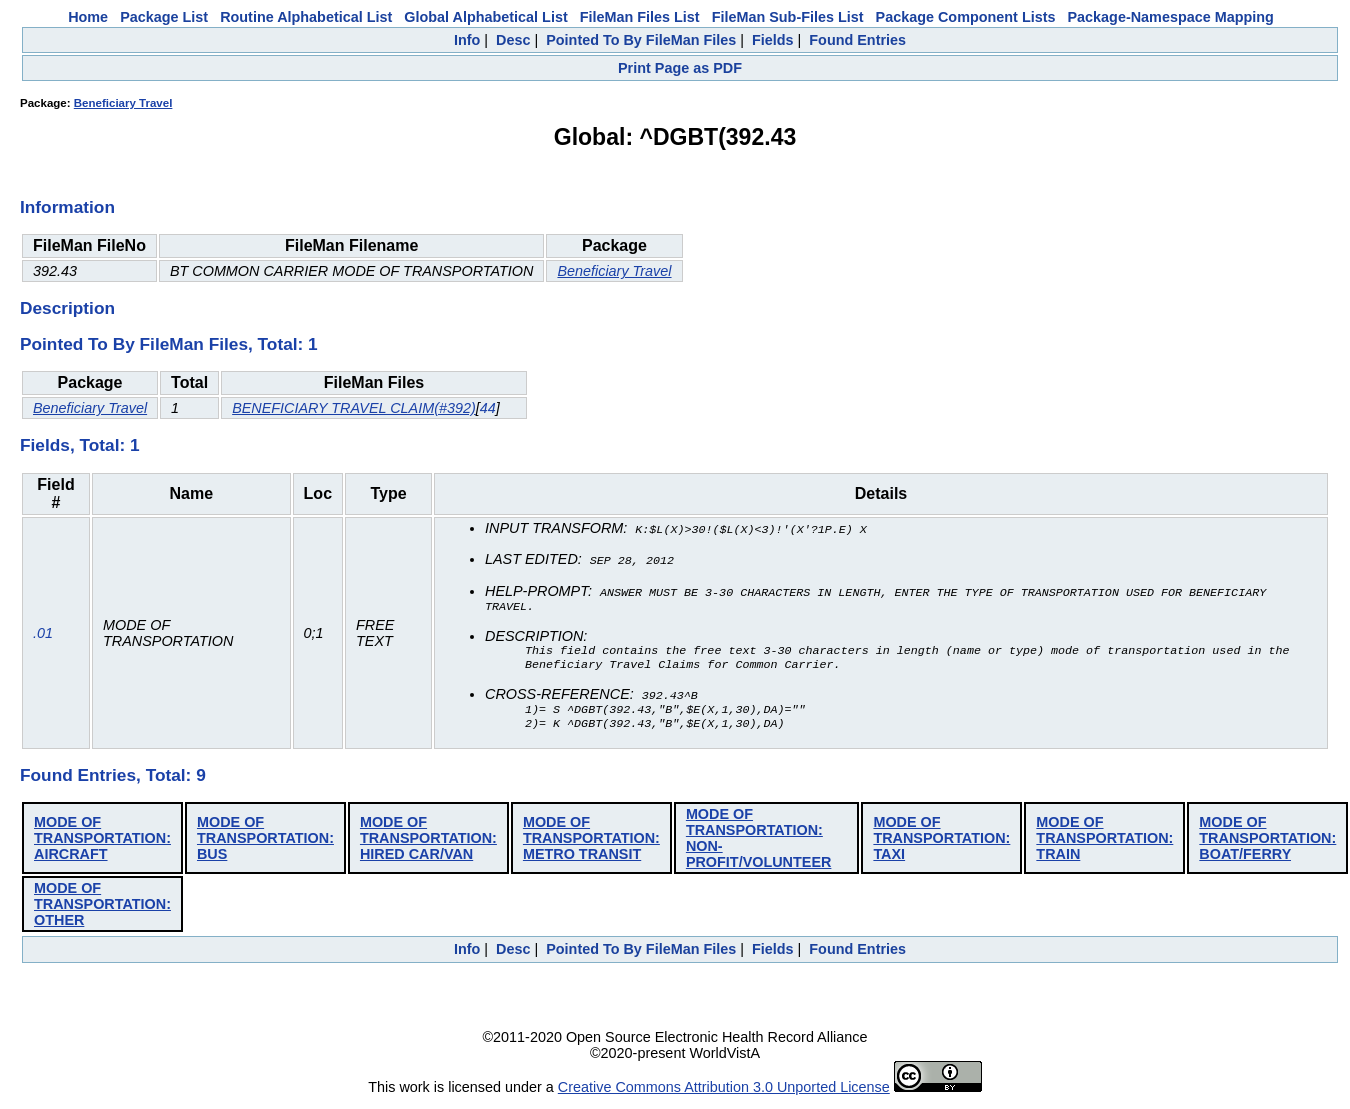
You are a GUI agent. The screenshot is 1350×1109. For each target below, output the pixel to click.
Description (67, 308)
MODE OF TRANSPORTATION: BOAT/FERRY (1267, 844)
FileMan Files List (640, 17)
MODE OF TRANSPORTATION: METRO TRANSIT (591, 844)
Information (67, 207)
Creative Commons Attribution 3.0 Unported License (724, 1093)
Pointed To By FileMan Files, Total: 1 (169, 344)
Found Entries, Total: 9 (113, 781)
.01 (43, 636)
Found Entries (857, 40)
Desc (513, 40)
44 (488, 408)
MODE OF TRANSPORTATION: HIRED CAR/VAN (428, 844)
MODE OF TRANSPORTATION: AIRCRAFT (102, 844)
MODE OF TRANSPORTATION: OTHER (102, 910)
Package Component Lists (966, 17)
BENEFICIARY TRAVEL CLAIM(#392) (354, 408)
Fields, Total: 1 (80, 445)
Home (88, 17)
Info (467, 40)
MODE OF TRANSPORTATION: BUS (265, 844)
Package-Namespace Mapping (1171, 17)
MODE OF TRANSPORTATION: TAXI (941, 844)
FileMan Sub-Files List (788, 17)
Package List (164, 17)
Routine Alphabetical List (306, 17)
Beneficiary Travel (123, 103)
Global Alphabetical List (485, 17)
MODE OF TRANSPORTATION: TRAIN (1104, 844)
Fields (773, 40)
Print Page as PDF (680, 68)
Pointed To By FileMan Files (641, 40)
